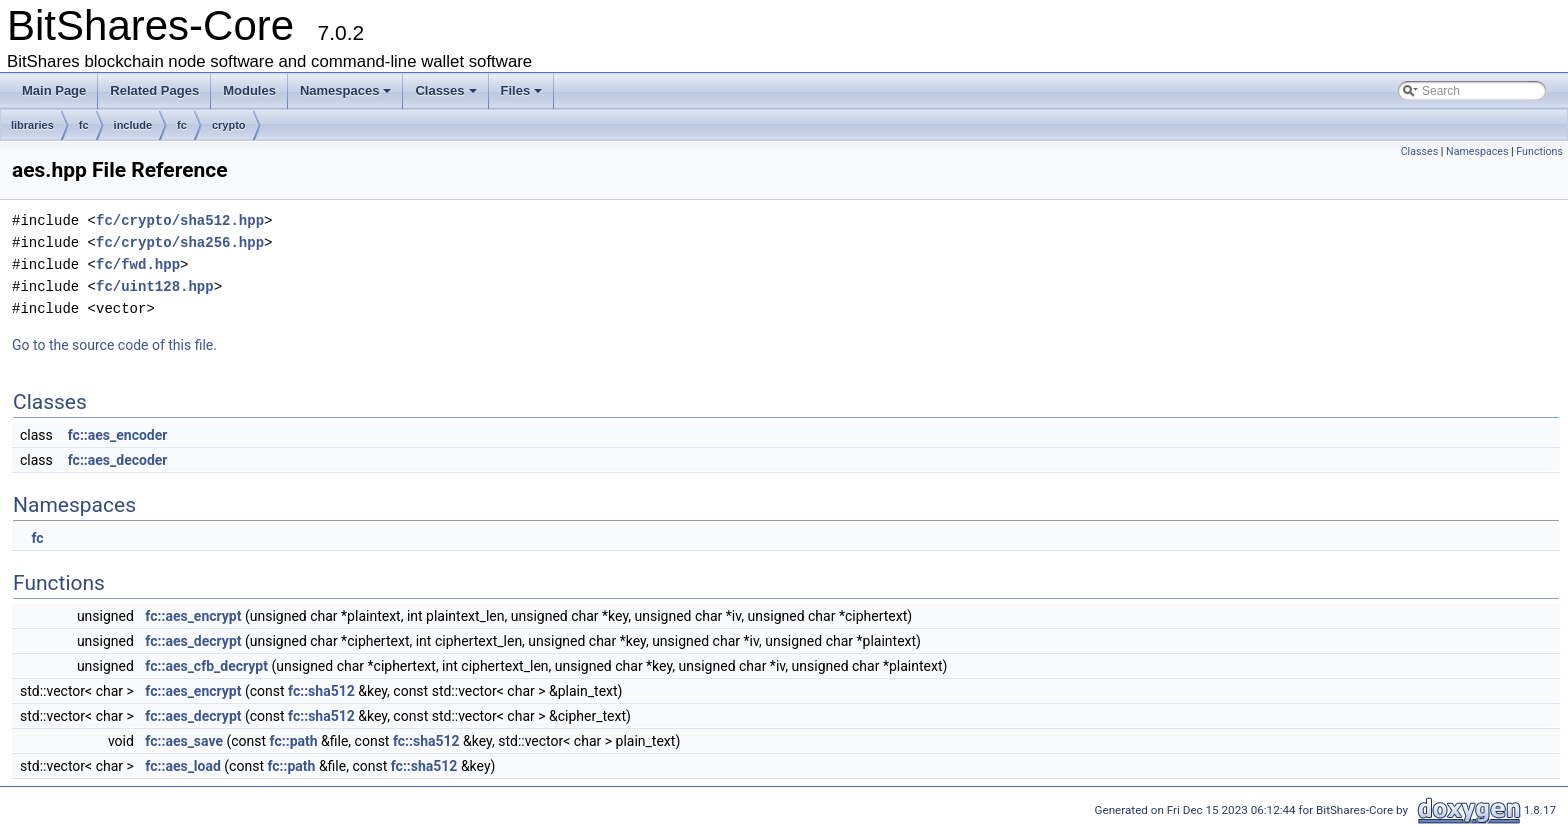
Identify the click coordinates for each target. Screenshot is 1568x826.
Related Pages (154, 90)
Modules (249, 90)
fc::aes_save (184, 741)
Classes (445, 90)
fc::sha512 (321, 691)
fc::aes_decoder (118, 460)
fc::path (294, 741)
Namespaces (346, 90)
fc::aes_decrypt (193, 641)
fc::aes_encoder (118, 435)
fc (84, 125)
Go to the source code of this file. (114, 345)
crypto (229, 125)
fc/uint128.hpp (155, 286)
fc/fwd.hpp (138, 264)
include (133, 125)
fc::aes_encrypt (193, 616)
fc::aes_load (182, 766)
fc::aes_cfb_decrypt (206, 666)
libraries (32, 125)
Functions (1539, 151)
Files (522, 90)
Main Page (54, 90)
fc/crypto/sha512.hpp (180, 220)
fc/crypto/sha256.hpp (180, 242)
